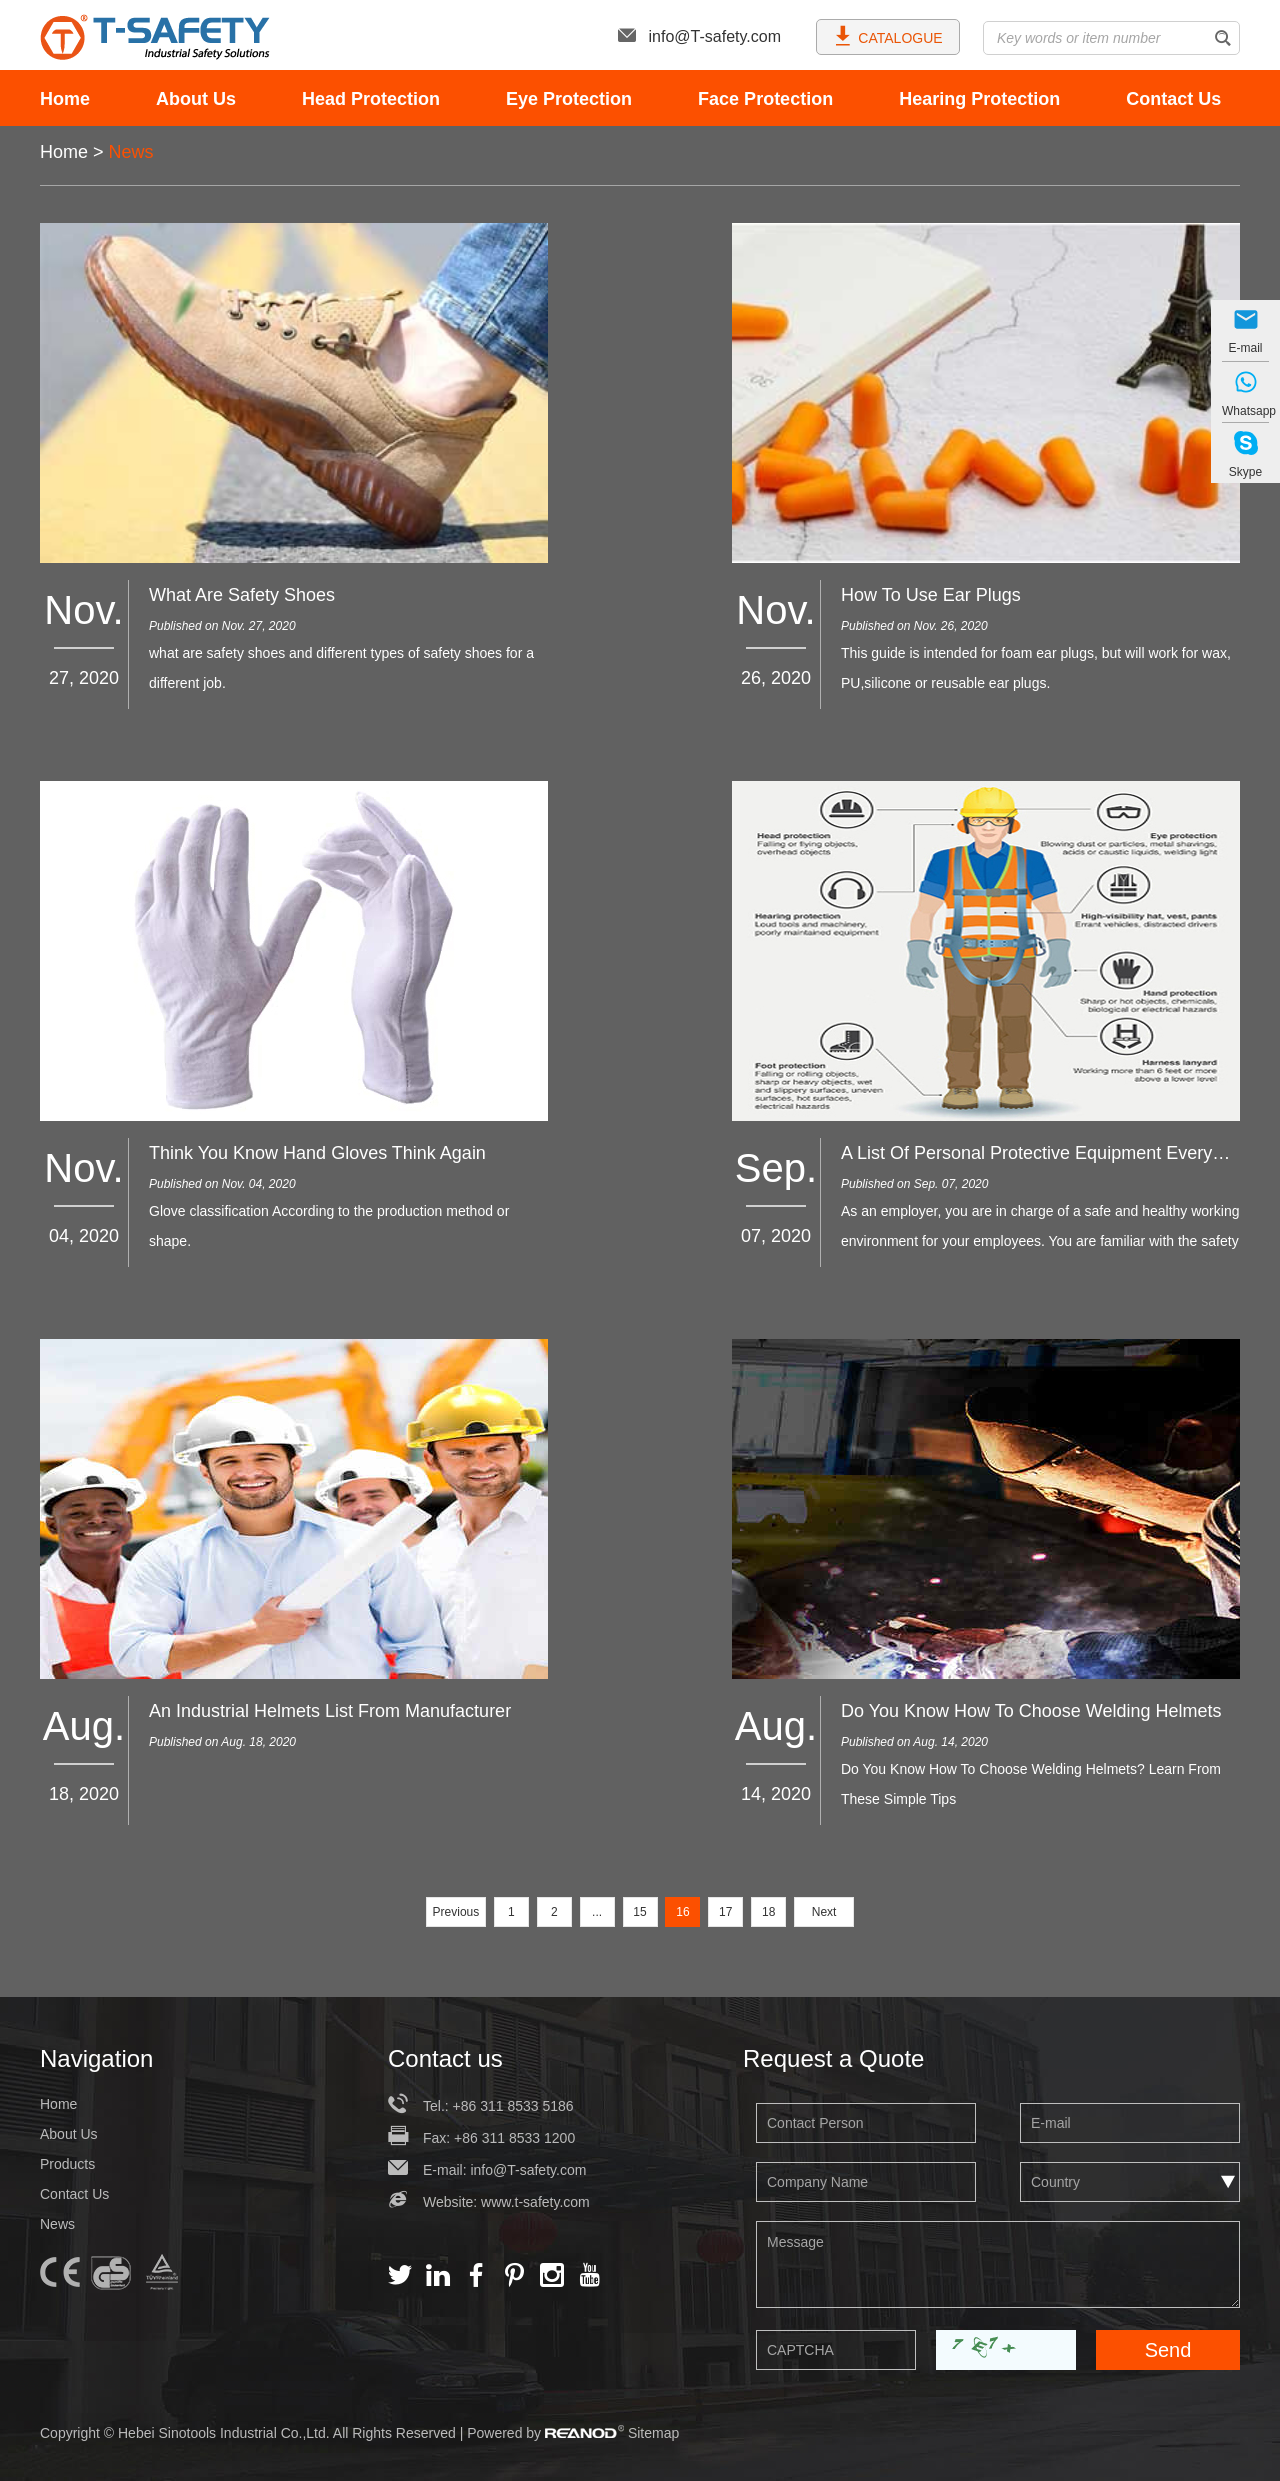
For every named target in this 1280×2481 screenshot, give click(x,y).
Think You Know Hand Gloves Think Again (317, 1153)
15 (639, 1912)
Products (67, 2164)
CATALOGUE (887, 35)
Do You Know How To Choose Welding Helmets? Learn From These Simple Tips (1031, 1784)
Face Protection (765, 99)
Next (824, 1912)
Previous (456, 1912)
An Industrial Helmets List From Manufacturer (330, 1711)
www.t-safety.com (535, 2202)
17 (725, 1912)
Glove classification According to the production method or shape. (329, 1226)
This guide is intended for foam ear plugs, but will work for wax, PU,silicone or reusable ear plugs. (1036, 668)
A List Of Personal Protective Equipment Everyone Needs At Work (1040, 1153)
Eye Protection (569, 99)
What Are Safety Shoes (242, 595)
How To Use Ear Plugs (931, 595)
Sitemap (653, 2433)
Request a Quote (833, 2058)
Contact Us (1173, 99)
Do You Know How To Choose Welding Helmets (1031, 1711)
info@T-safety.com (699, 36)
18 (768, 1912)
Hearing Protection (979, 99)
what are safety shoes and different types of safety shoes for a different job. (341, 668)
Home (65, 99)
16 (682, 1912)
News (131, 152)
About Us (196, 99)
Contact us (445, 2058)
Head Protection (371, 99)
